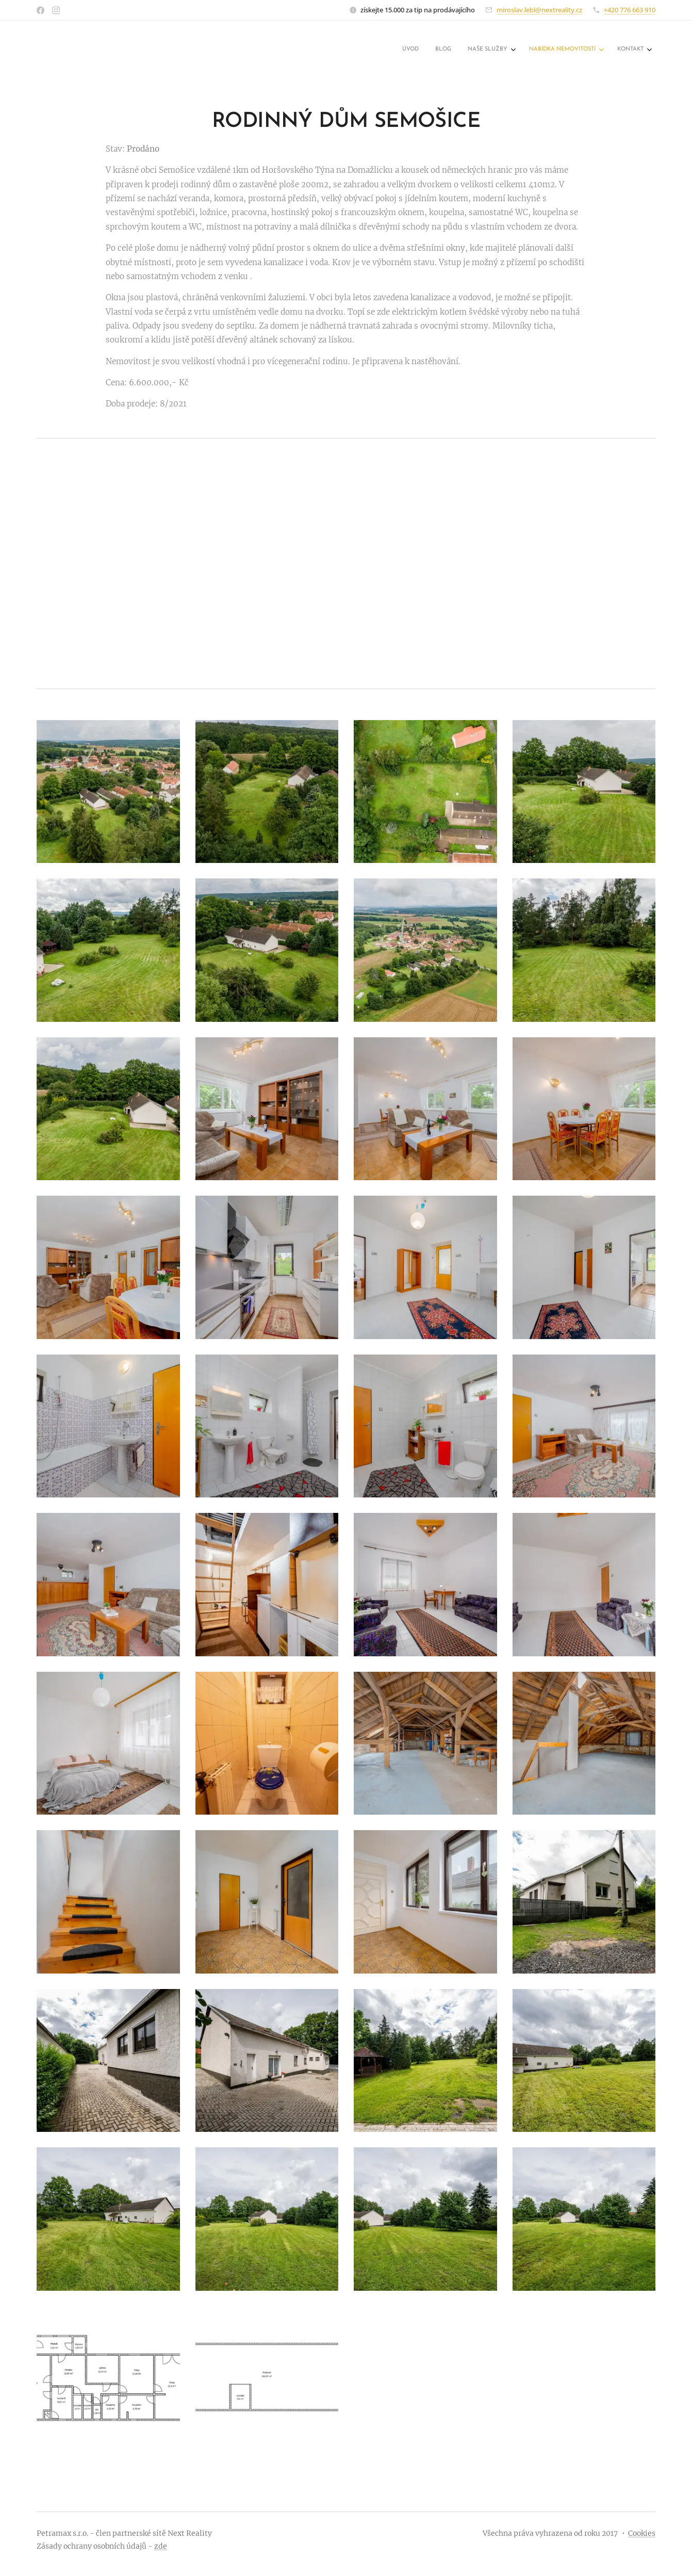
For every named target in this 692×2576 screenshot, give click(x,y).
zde (160, 2546)
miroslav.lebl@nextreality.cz (539, 9)
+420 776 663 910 (629, 9)
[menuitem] (570, 50)
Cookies (641, 2533)
